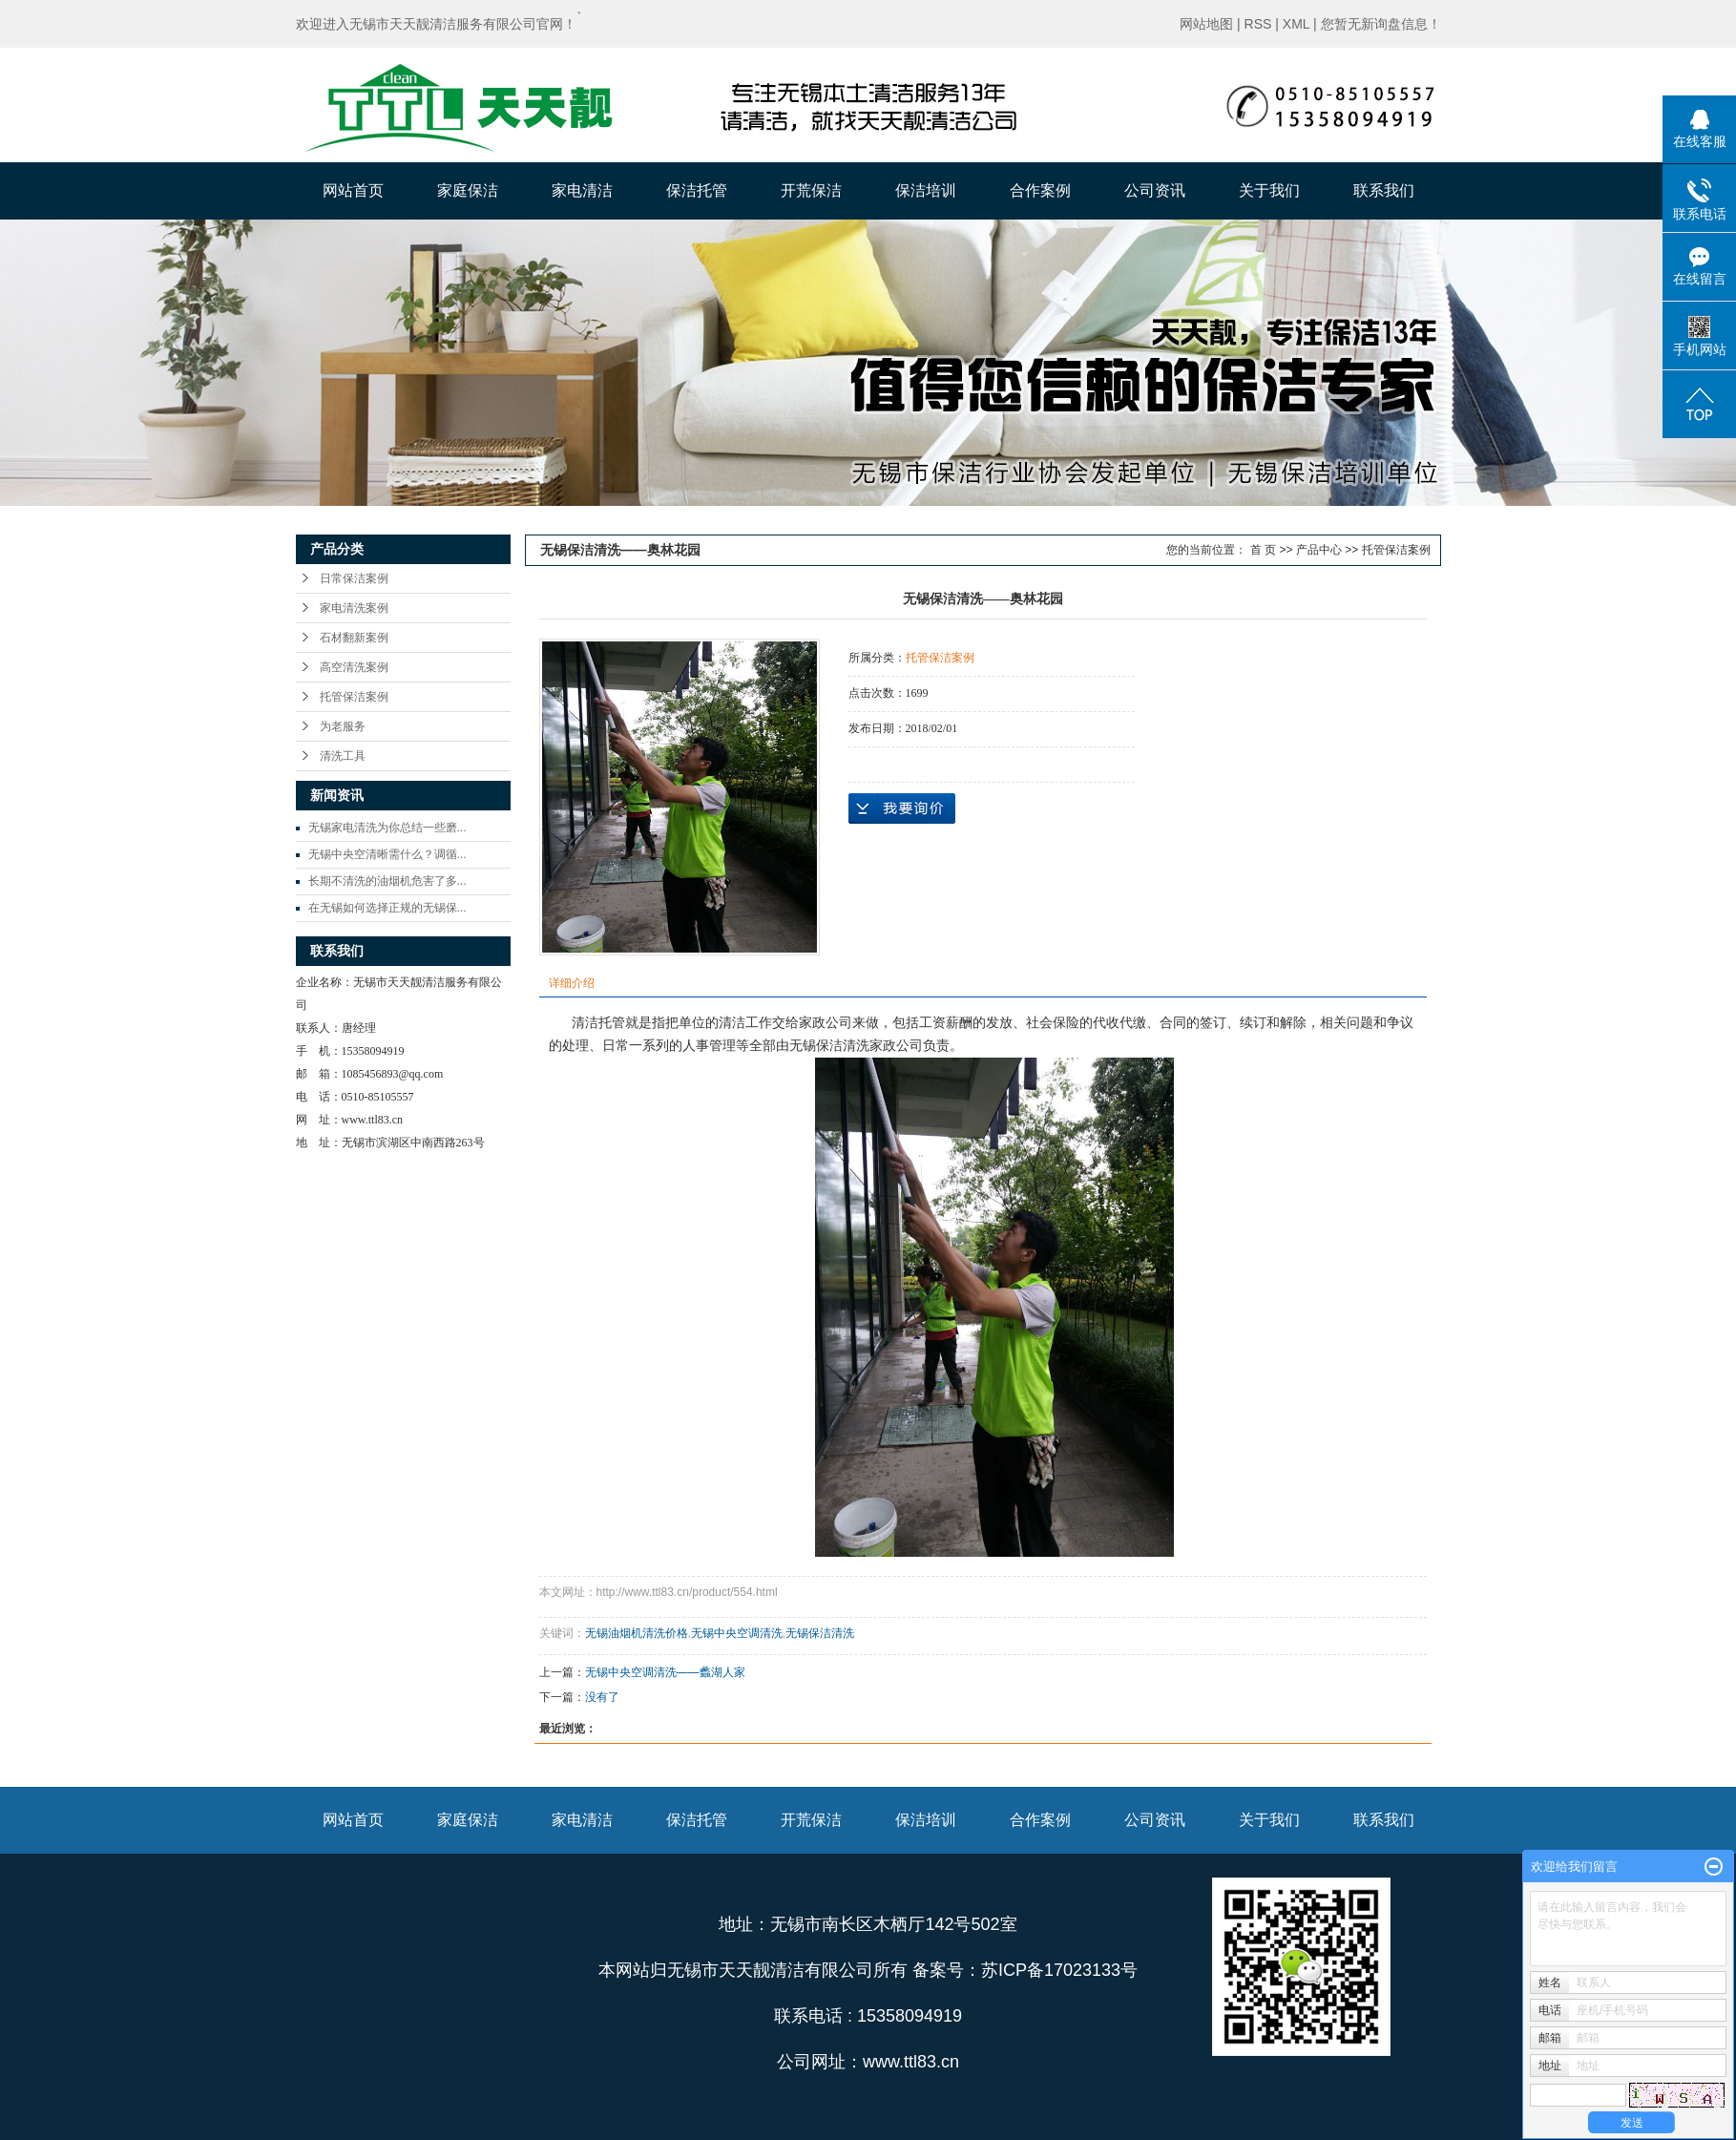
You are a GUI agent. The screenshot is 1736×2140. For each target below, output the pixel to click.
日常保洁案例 (354, 578)
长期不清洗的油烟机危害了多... (387, 881)
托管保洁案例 (354, 696)
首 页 (1263, 549)
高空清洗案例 (354, 667)
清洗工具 (343, 756)
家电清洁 (582, 190)
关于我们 (1269, 190)
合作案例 (1040, 190)
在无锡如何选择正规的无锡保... (387, 907)
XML (1296, 23)
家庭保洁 (467, 190)
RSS (1258, 23)
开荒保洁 (811, 190)
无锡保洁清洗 (819, 1633)
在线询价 (901, 808)
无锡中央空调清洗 (737, 1633)
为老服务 (343, 726)
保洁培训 (925, 190)
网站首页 (353, 190)
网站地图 (1206, 23)
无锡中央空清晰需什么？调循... (387, 854)
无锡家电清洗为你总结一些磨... (387, 827)
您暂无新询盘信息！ (1381, 23)
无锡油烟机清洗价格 (636, 1633)
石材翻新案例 (354, 637)
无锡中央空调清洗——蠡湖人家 (665, 1672)
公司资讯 (1154, 190)
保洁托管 (696, 190)
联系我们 (1383, 190)
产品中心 (1319, 549)
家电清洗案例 (354, 608)
